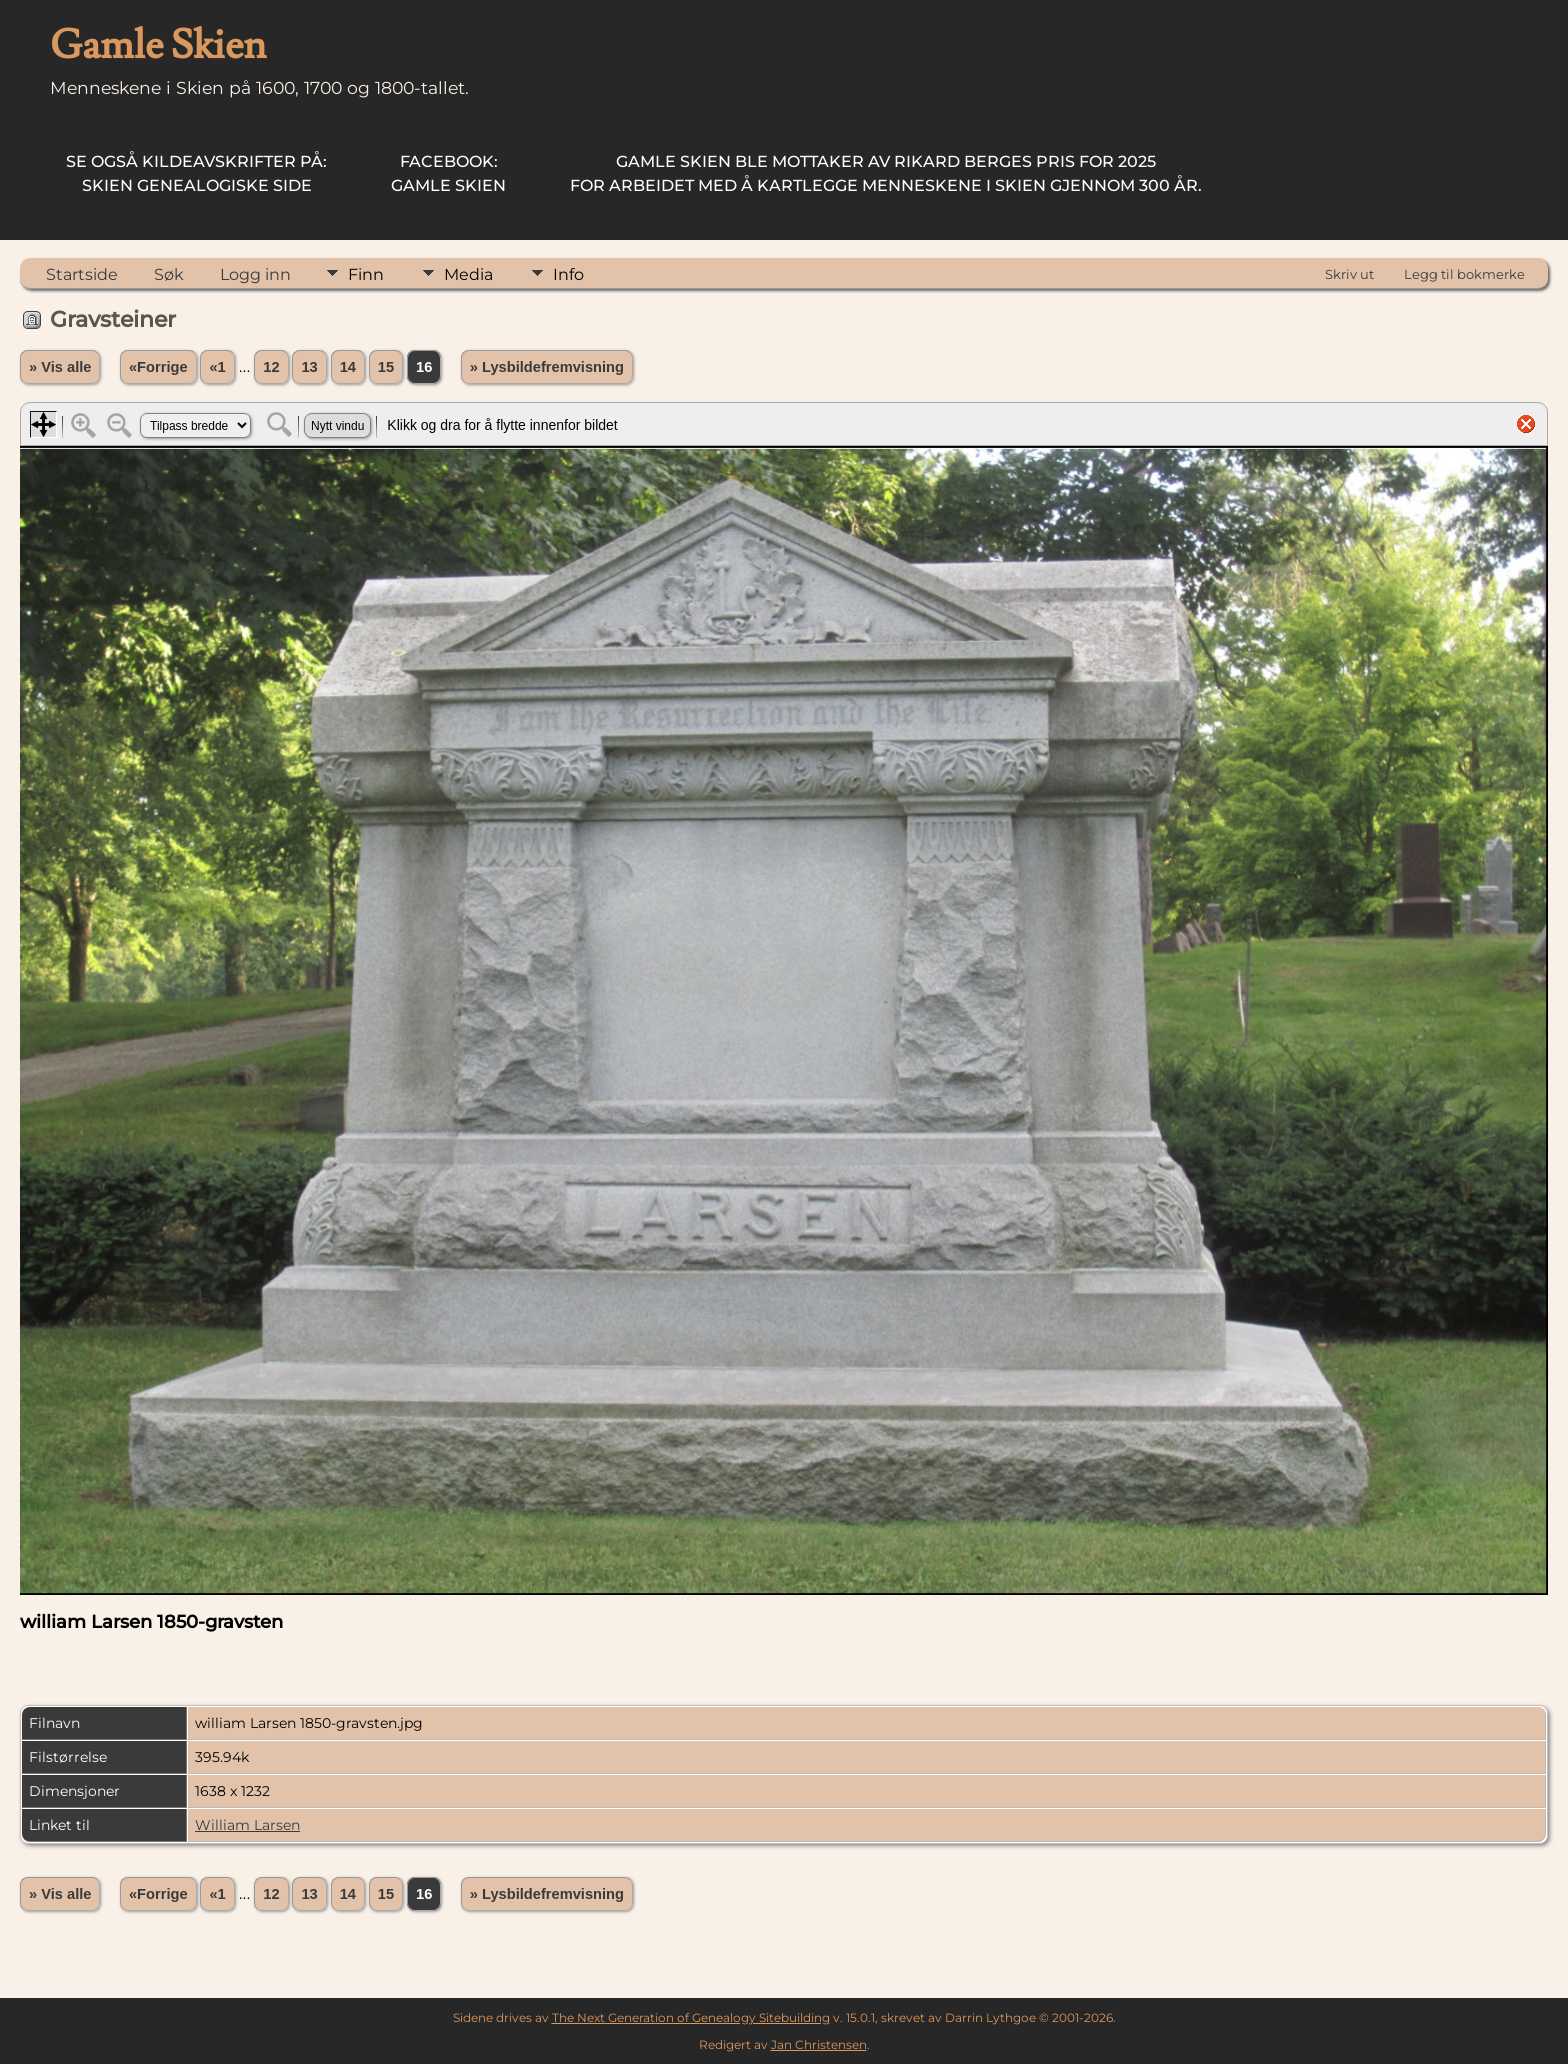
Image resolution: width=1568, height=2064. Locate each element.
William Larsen (247, 1825)
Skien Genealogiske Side (196, 173)
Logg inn (255, 274)
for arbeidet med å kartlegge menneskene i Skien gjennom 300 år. (886, 173)
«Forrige (158, 367)
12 (271, 367)
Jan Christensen (819, 2044)
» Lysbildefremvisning (547, 367)
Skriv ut (1349, 274)
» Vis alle (60, 367)
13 (309, 367)
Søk (169, 274)
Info (568, 274)
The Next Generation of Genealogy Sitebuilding (691, 2017)
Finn (366, 274)
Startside (82, 274)
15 (386, 367)
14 (348, 367)
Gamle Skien (448, 173)
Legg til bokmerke (1464, 274)
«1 (217, 367)
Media (468, 274)
